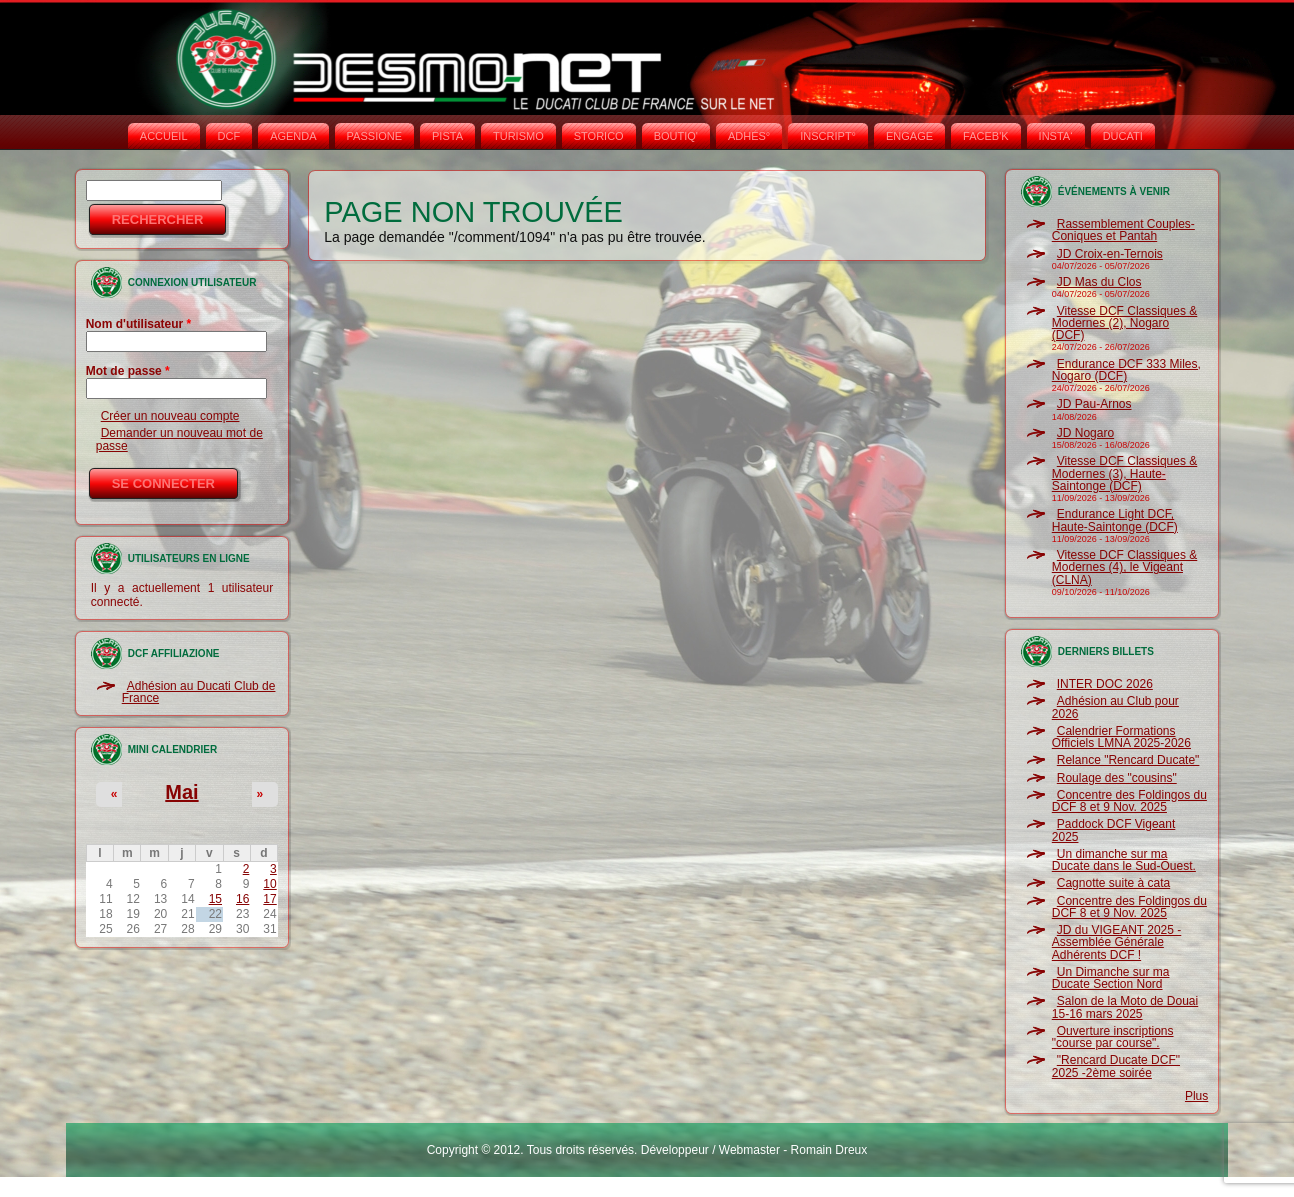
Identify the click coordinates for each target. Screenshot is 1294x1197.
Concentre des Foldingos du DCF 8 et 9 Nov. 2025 (1129, 801)
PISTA (447, 136)
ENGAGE (909, 136)
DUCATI (1123, 136)
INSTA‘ (1056, 136)
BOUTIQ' (676, 136)
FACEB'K (986, 136)
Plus (1196, 1096)
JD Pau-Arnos (1094, 404)
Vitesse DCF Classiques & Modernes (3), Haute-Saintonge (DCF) (1125, 473)
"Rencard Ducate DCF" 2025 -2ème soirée (1116, 1066)
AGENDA (293, 136)
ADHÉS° (749, 136)
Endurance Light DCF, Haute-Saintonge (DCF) (1115, 520)
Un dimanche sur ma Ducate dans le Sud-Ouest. (1124, 860)
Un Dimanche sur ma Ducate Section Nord (1111, 978)
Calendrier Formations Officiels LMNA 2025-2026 (1121, 737)
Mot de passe (128, 371)
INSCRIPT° (828, 136)
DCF (229, 136)
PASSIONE (374, 136)
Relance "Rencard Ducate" (1128, 760)
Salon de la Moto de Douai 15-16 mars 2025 (1125, 1007)
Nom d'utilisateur (139, 324)
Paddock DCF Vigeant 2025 (1114, 830)
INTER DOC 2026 (1105, 684)
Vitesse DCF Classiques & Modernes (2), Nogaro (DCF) (1125, 323)
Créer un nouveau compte (170, 416)
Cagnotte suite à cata (1113, 883)
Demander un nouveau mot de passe (179, 439)
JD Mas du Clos (1099, 282)
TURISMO (518, 136)
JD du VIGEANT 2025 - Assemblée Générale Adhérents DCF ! (1117, 942)
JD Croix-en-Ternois (1110, 254)
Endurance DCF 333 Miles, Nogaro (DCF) (1126, 370)
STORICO (599, 136)
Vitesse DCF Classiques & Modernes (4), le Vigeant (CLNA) (1125, 567)
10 (269, 884)
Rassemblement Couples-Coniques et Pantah (1123, 230)
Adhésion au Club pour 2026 (1115, 707)
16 (242, 899)
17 (269, 899)
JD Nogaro (1085, 433)
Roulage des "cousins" (1117, 778)
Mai (181, 792)
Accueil (164, 136)
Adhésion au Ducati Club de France (199, 692)
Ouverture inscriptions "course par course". (1113, 1037)
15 (215, 899)
